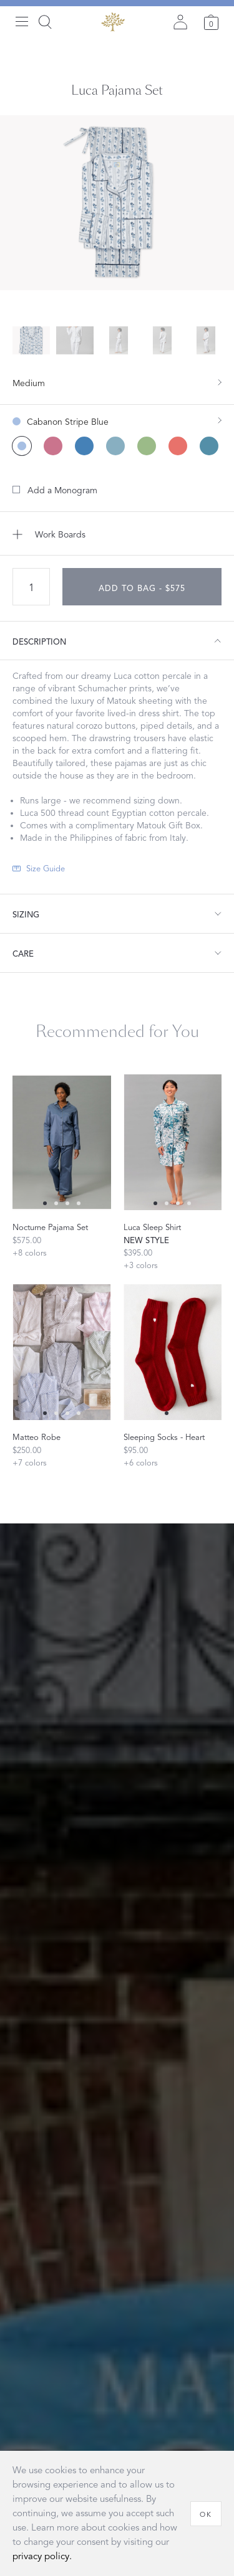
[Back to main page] (113, 22)
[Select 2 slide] (67, 1203)
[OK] (206, 2513)
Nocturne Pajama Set (50, 1228)
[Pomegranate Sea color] (209, 446)
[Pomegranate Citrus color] (146, 446)
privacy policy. (42, 2556)
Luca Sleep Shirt (152, 1228)
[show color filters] (117, 416)
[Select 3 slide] (78, 1203)
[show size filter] (117, 382)
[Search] (45, 22)
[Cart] (211, 22)
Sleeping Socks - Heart (164, 1437)
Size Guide (45, 869)
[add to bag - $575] (142, 586)
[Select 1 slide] (56, 1203)
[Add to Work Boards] (117, 534)
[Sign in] (180, 21)
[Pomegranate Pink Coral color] (177, 446)
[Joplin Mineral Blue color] (115, 446)
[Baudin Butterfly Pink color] (53, 446)
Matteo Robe (36, 1437)
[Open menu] (22, 22)
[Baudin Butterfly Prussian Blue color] (84, 446)
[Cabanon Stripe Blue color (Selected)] (21, 446)
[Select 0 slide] (45, 1203)
